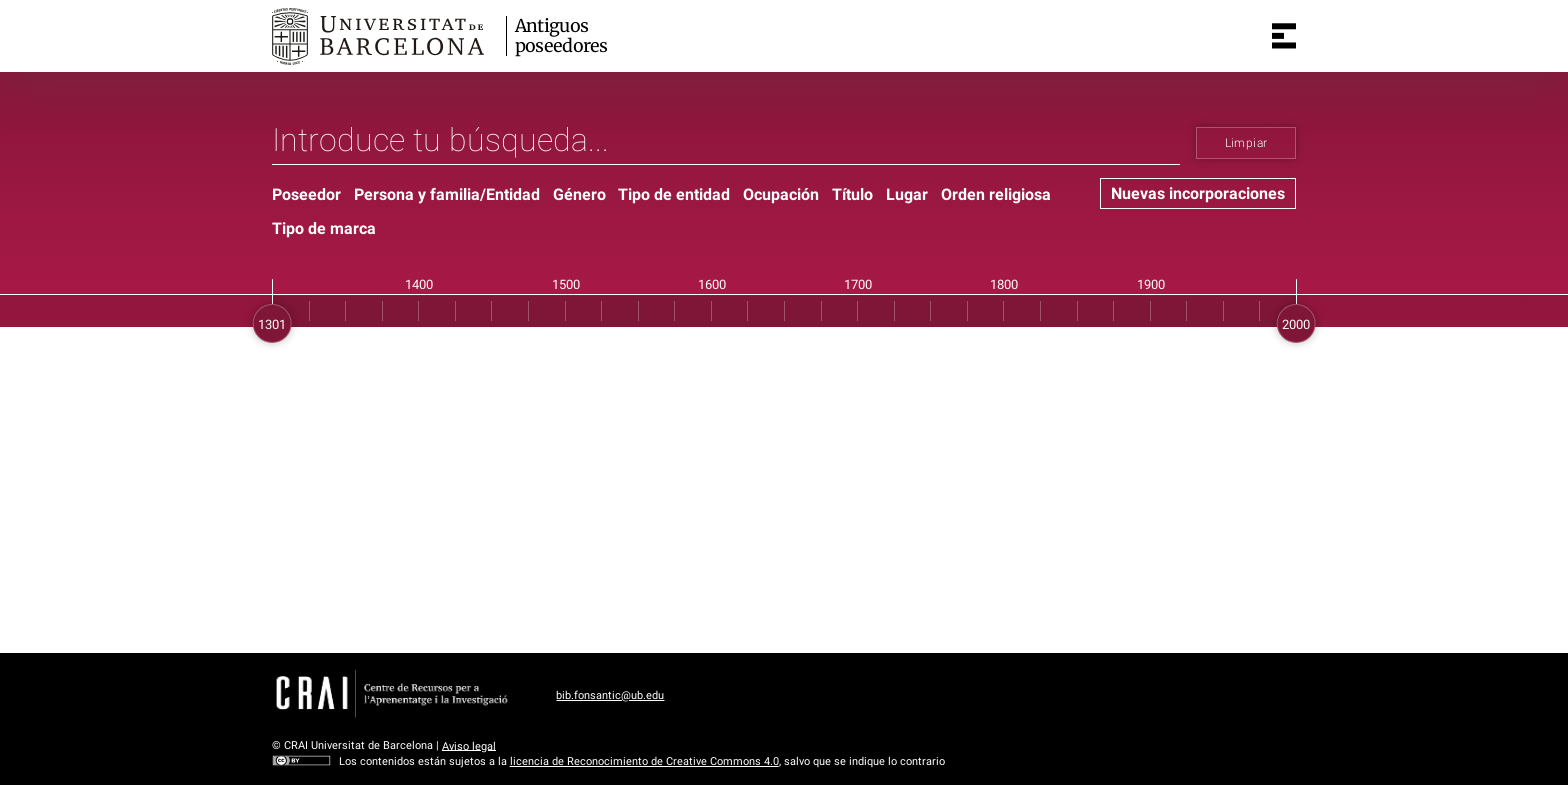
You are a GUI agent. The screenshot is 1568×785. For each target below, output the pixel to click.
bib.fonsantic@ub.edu (610, 695)
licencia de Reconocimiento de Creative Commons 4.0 (644, 761)
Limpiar (1246, 143)
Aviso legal (469, 745)
